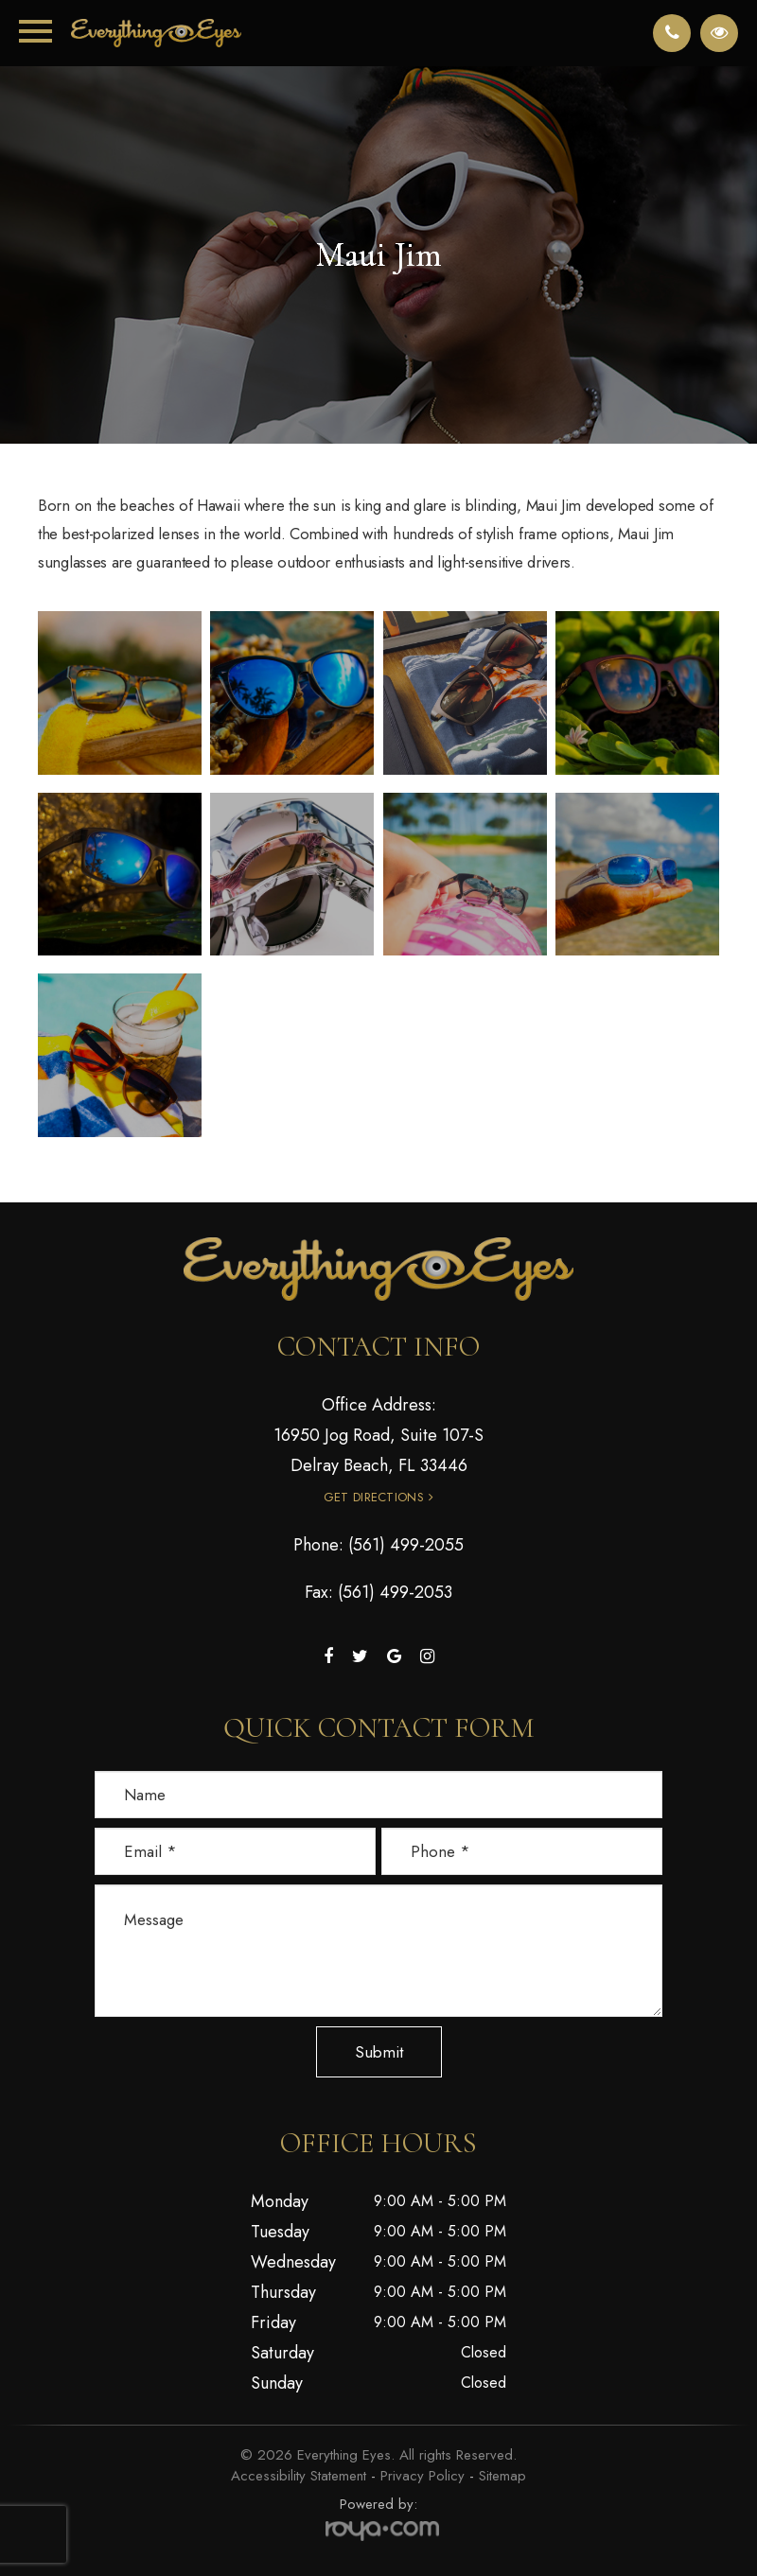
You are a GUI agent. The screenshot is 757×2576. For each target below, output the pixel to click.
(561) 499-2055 (406, 1545)
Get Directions (374, 1497)
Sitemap (502, 2475)
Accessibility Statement (298, 2475)
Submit (379, 2052)
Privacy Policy (422, 2475)
